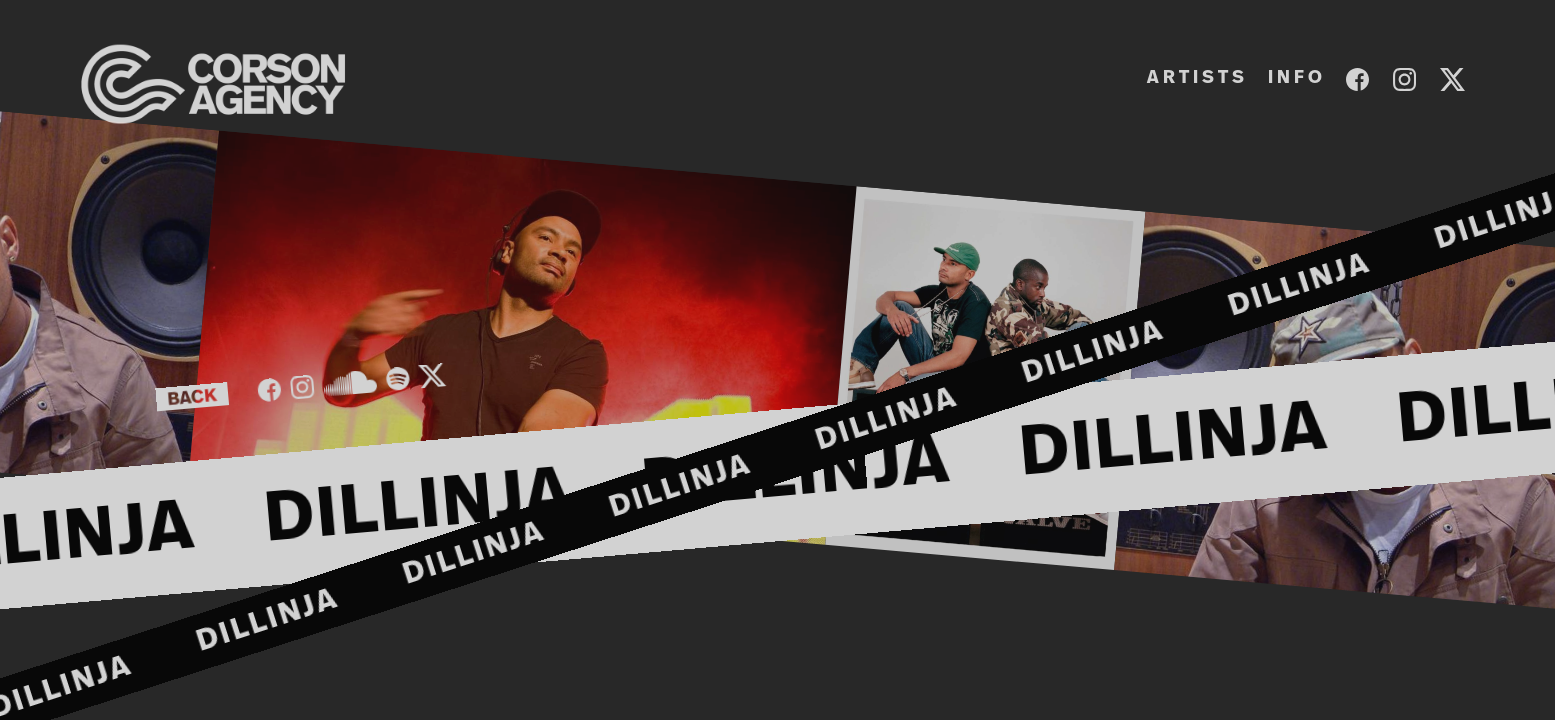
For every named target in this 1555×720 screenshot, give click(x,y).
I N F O (1295, 78)
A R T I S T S (1195, 78)
